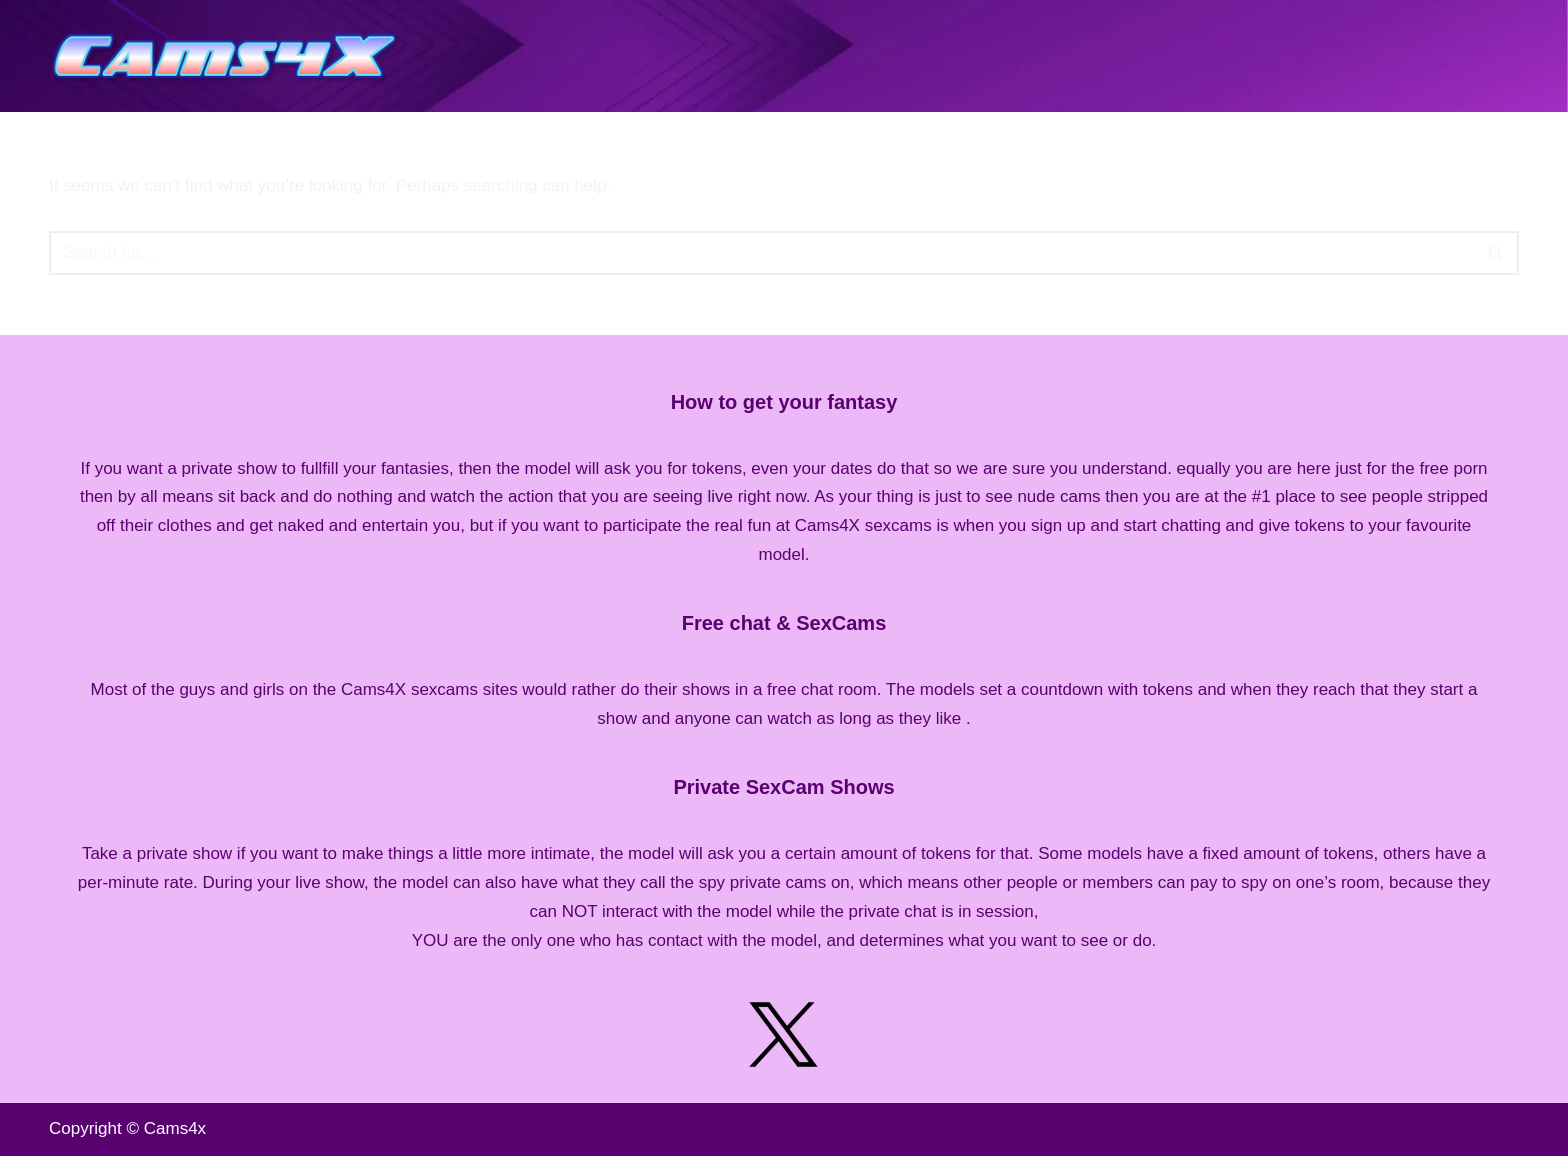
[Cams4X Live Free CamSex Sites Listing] (229, 56)
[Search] (761, 253)
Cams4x (175, 1128)
